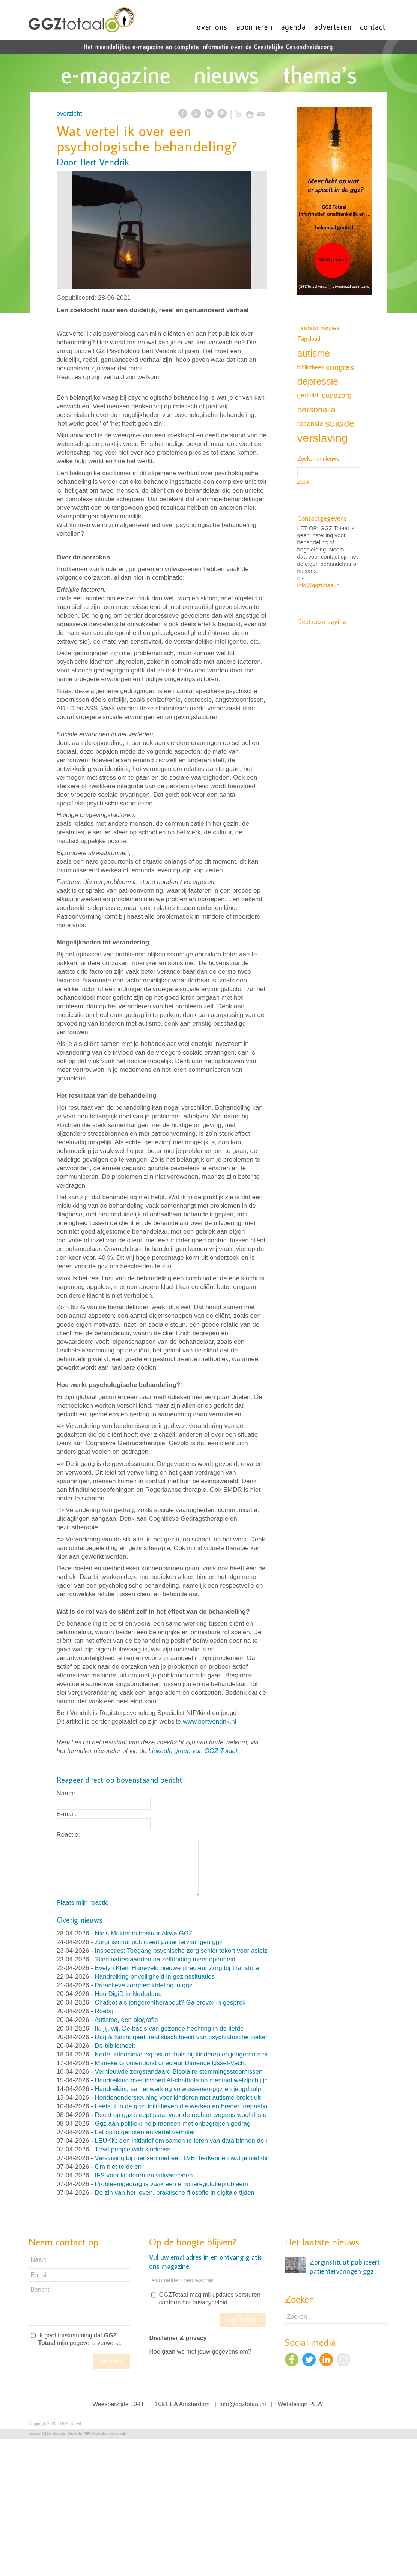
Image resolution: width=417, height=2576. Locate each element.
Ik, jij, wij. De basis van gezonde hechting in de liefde (169, 2028)
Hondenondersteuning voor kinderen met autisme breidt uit (178, 2097)
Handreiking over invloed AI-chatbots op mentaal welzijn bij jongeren (191, 2080)
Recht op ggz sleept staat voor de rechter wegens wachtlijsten (182, 2114)
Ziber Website (54, 2433)
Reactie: (68, 1834)
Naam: (66, 1793)
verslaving (322, 438)
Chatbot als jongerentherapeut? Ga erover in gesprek (170, 2002)
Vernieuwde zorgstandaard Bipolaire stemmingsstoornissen (179, 2071)
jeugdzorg (336, 395)
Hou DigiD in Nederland (128, 1993)
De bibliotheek (115, 2045)
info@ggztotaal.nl (319, 585)
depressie (318, 381)
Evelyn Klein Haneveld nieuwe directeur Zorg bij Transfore (177, 1968)
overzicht (69, 113)
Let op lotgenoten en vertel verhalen (146, 2132)
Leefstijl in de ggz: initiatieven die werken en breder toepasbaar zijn (190, 2106)
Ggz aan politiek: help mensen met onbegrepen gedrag (173, 2123)
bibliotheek (310, 367)
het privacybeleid (204, 2302)
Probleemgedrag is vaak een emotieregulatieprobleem (171, 2184)
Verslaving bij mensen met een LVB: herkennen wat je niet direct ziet (192, 2158)
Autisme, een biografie (126, 2019)
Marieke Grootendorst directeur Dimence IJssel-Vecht (170, 2063)
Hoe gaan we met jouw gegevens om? (200, 2351)
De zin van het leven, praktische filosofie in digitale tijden (174, 2192)
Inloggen (35, 2433)
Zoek (303, 482)
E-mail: (67, 1814)
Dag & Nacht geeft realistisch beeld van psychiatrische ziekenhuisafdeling (199, 2037)
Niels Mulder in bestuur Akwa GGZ (144, 1933)
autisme (313, 353)
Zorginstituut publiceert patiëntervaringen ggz (159, 1942)
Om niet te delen (118, 2166)
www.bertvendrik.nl (209, 1721)
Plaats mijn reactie (83, 1902)
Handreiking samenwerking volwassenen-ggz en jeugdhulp (178, 2089)
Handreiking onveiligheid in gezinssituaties (155, 1976)
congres (340, 367)
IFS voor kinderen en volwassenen (144, 2175)
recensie (310, 424)
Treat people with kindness (132, 2149)
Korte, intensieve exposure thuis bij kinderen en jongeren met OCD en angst (202, 2054)
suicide (339, 423)
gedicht (308, 395)
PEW (316, 2404)
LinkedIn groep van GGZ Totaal (192, 1750)
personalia (316, 409)
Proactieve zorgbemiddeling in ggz (144, 1985)
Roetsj (104, 2011)
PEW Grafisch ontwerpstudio (105, 2433)
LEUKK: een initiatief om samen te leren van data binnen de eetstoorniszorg (202, 2140)
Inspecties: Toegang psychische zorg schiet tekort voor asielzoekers (191, 1950)
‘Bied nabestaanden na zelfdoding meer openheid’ (166, 1959)
